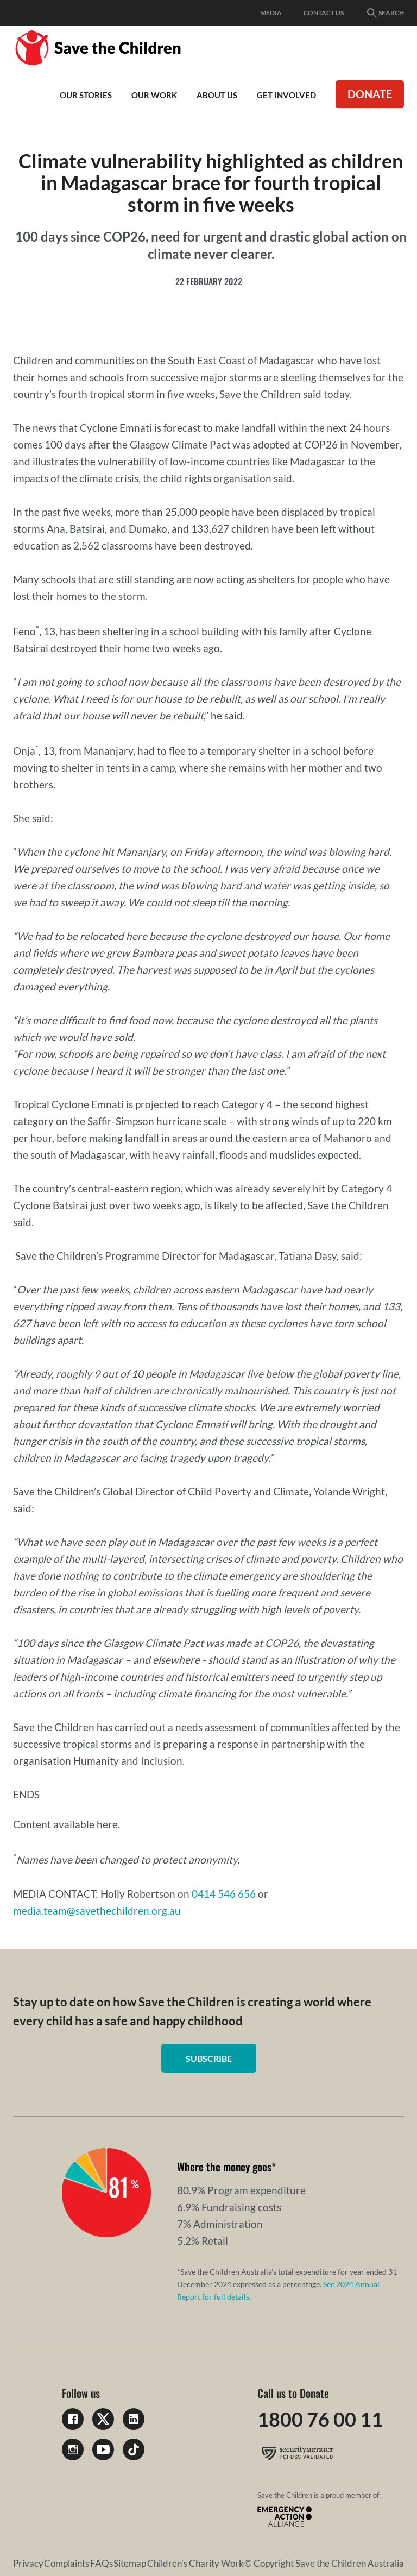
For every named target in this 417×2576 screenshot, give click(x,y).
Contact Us (324, 13)
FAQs (101, 2563)
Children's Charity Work (195, 2563)
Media (271, 13)
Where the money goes (224, 2166)
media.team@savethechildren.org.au (97, 1910)
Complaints (66, 2563)
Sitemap (129, 2563)
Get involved (286, 95)
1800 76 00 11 (320, 2419)
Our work (154, 95)
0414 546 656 (224, 1893)
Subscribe (209, 2058)
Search (384, 13)
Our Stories (86, 95)
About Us (217, 95)
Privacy (28, 2563)
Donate (370, 93)
